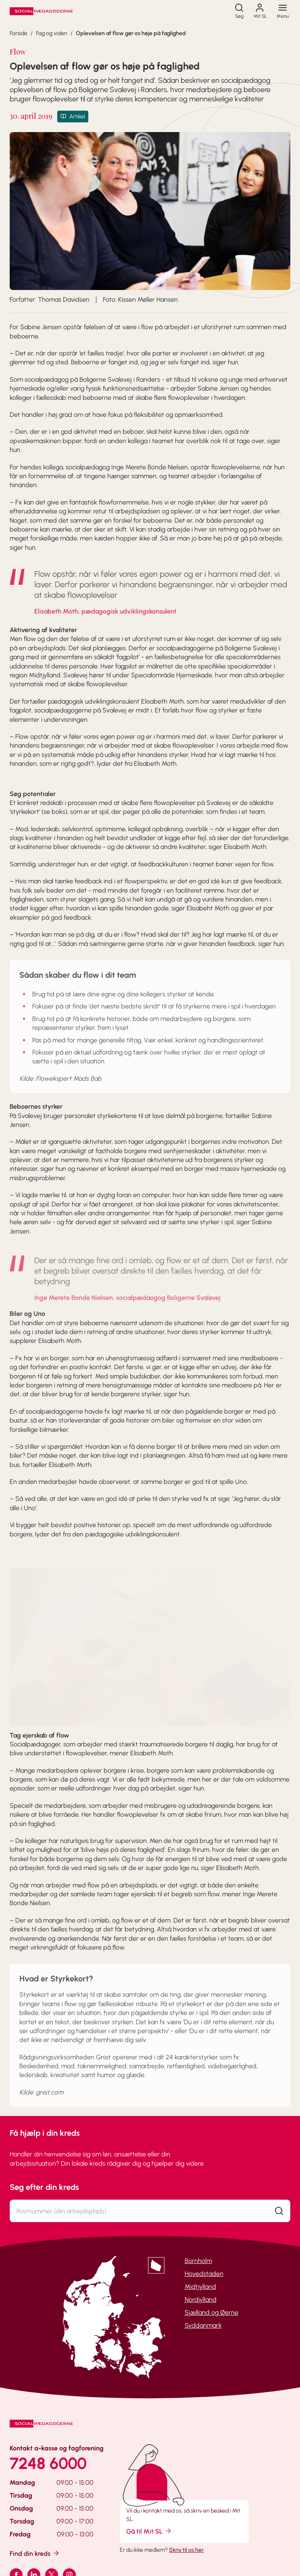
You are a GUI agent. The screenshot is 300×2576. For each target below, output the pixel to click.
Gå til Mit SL (149, 2531)
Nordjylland (201, 2299)
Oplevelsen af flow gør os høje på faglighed (131, 33)
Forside (18, 33)
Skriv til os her (186, 2550)
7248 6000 (48, 2463)
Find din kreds (35, 2553)
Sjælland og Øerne (211, 2312)
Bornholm (198, 2261)
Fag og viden (51, 33)
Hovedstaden (204, 2274)
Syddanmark (203, 2325)
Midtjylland (200, 2286)
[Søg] (239, 11)
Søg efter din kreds (44, 2187)
